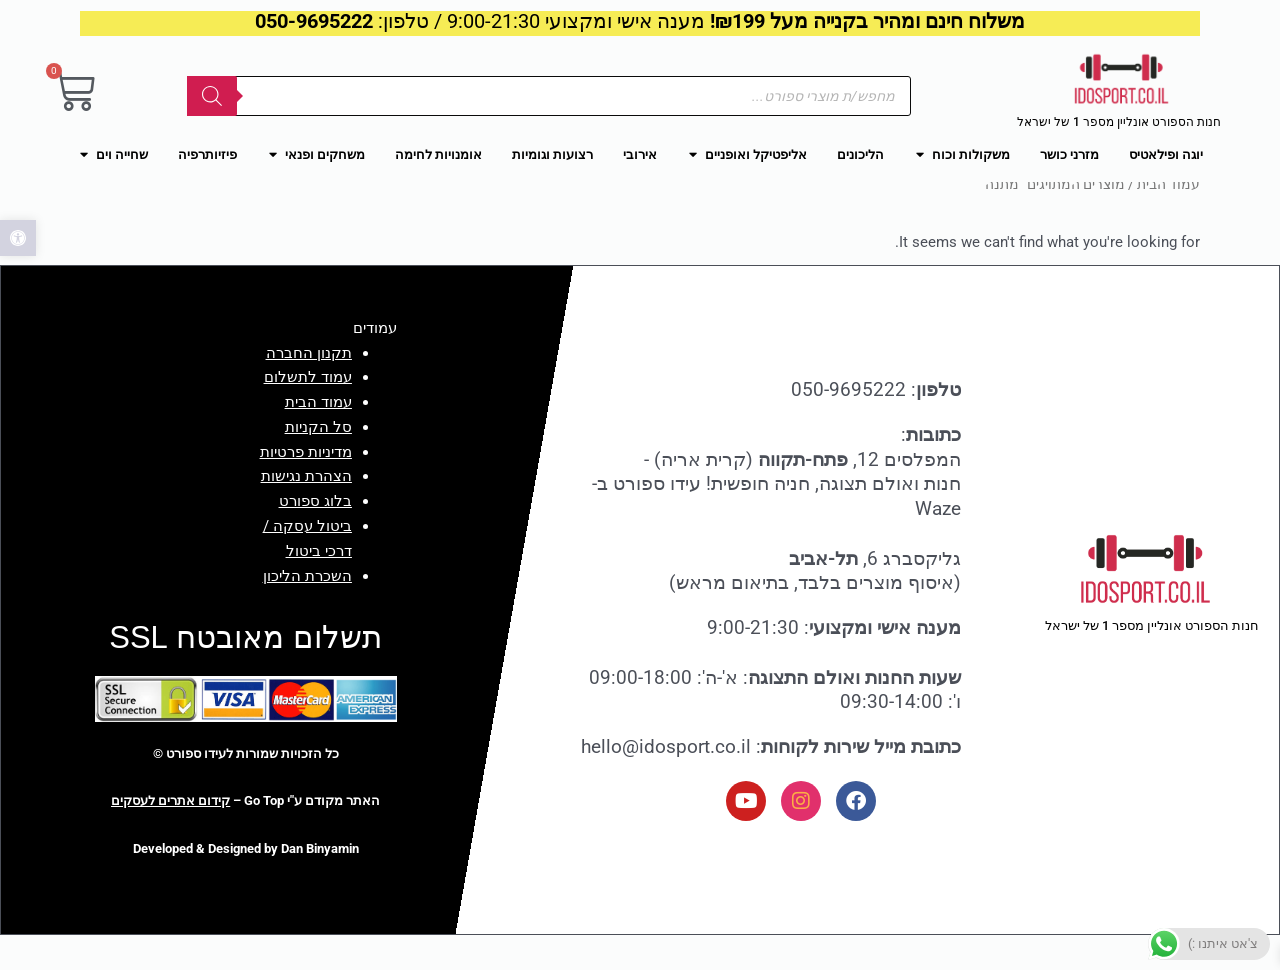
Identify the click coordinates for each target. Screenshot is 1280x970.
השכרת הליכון (307, 610)
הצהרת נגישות (306, 511)
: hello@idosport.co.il (771, 781)
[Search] (212, 96)
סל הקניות (318, 461)
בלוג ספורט (315, 536)
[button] (18, 238)
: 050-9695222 (876, 424)
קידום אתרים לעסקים (170, 835)
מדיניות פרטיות (306, 486)
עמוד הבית (1168, 218)
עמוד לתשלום (308, 412)
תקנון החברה (309, 387)
